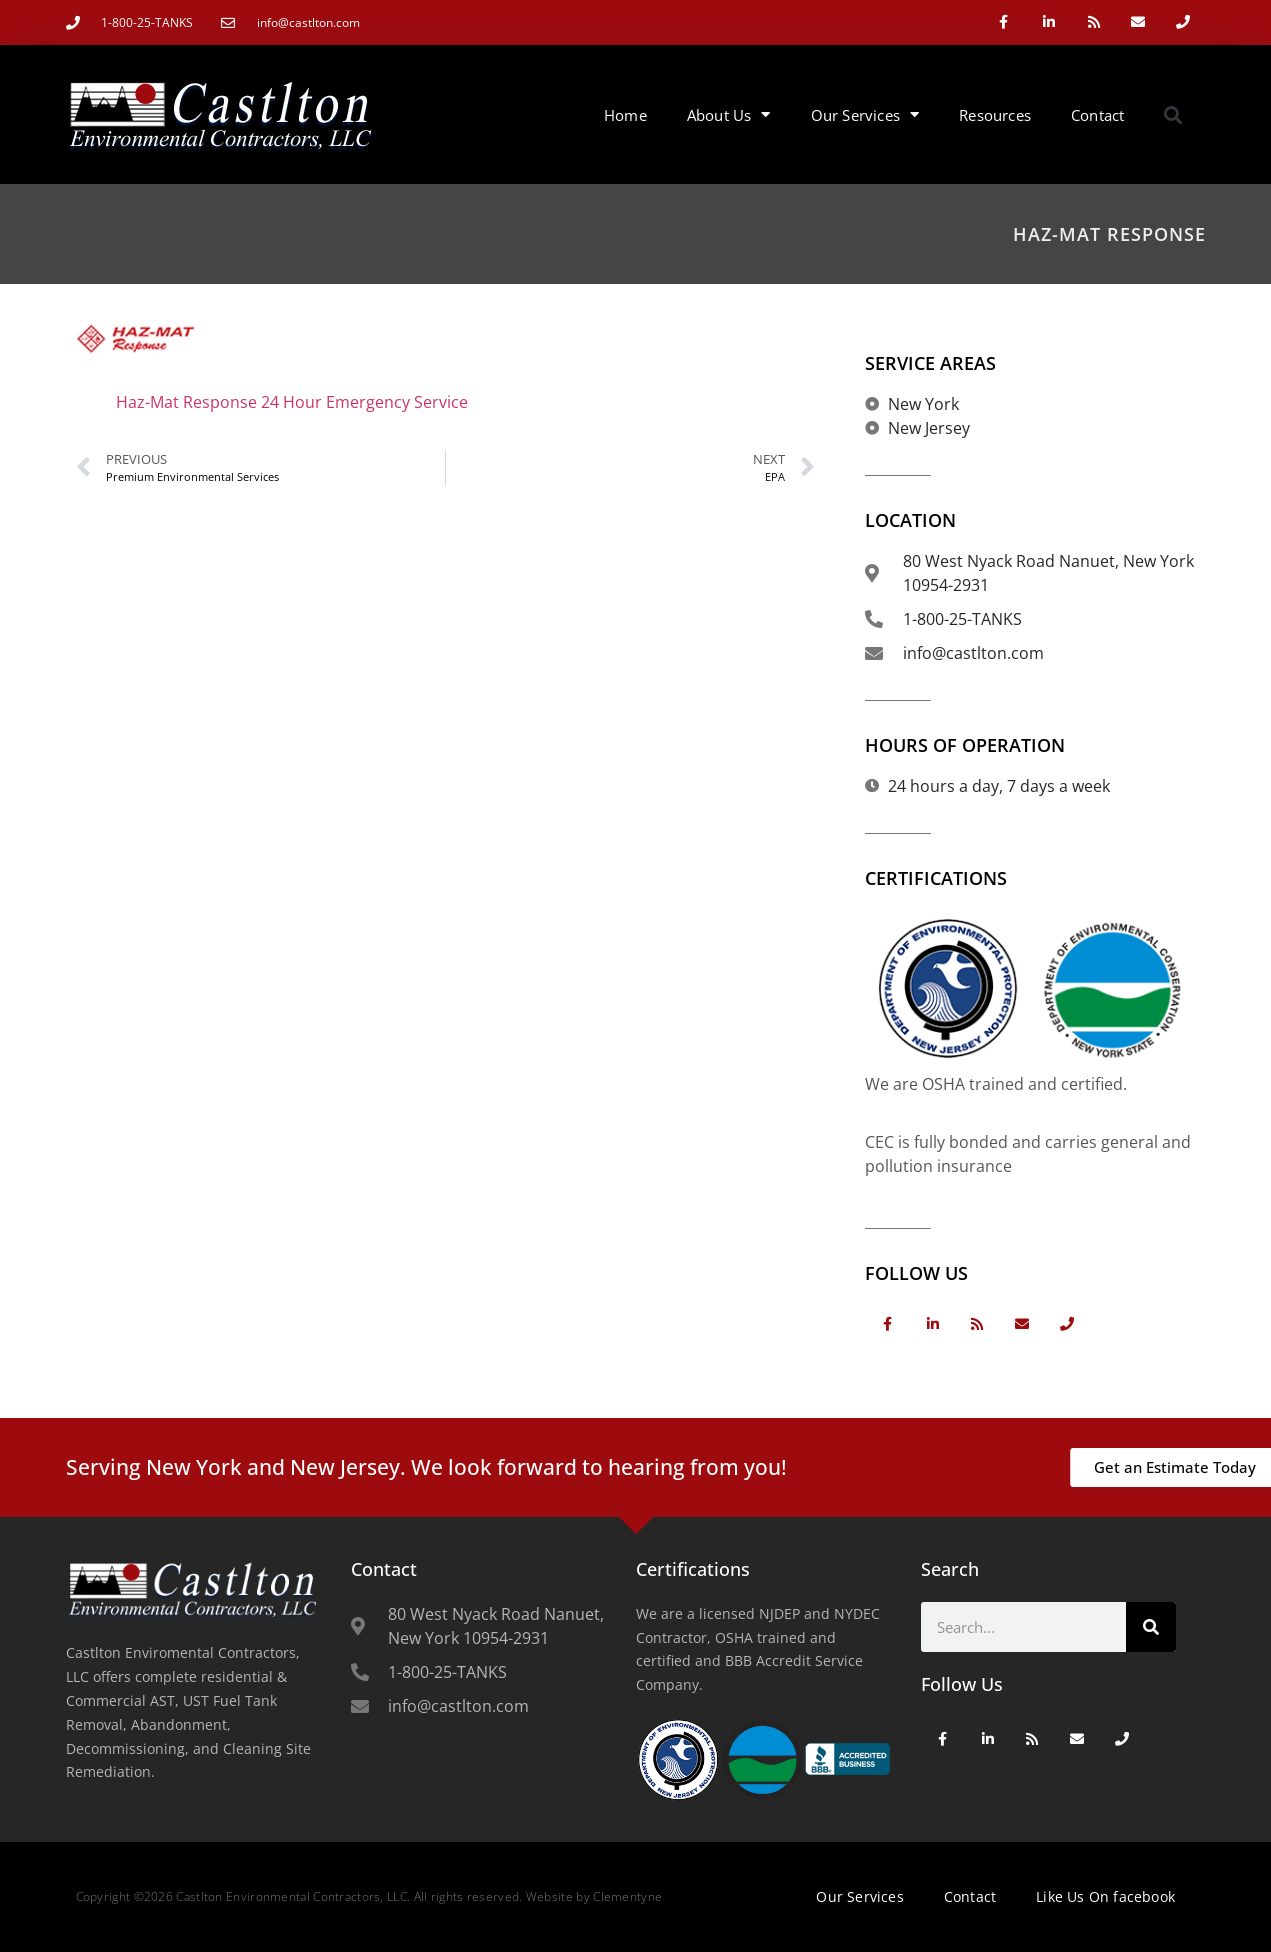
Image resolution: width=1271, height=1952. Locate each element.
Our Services (865, 114)
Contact (1097, 115)
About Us (729, 114)
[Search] (1151, 1627)
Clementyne (627, 1896)
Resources (995, 115)
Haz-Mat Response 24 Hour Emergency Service (292, 402)
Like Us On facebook (1105, 1896)
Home (625, 115)
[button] (1172, 114)
